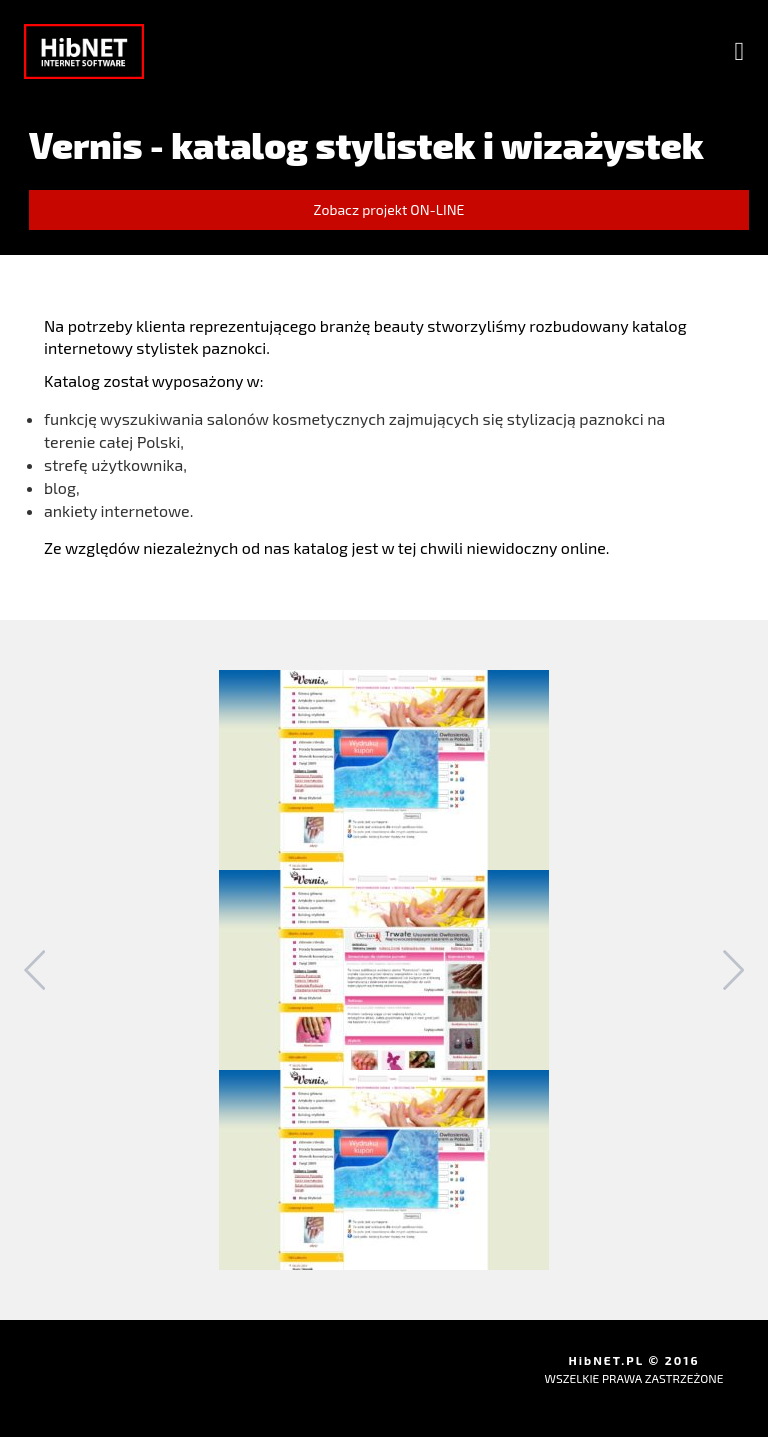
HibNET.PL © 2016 (633, 1360)
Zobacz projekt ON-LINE (389, 209)
